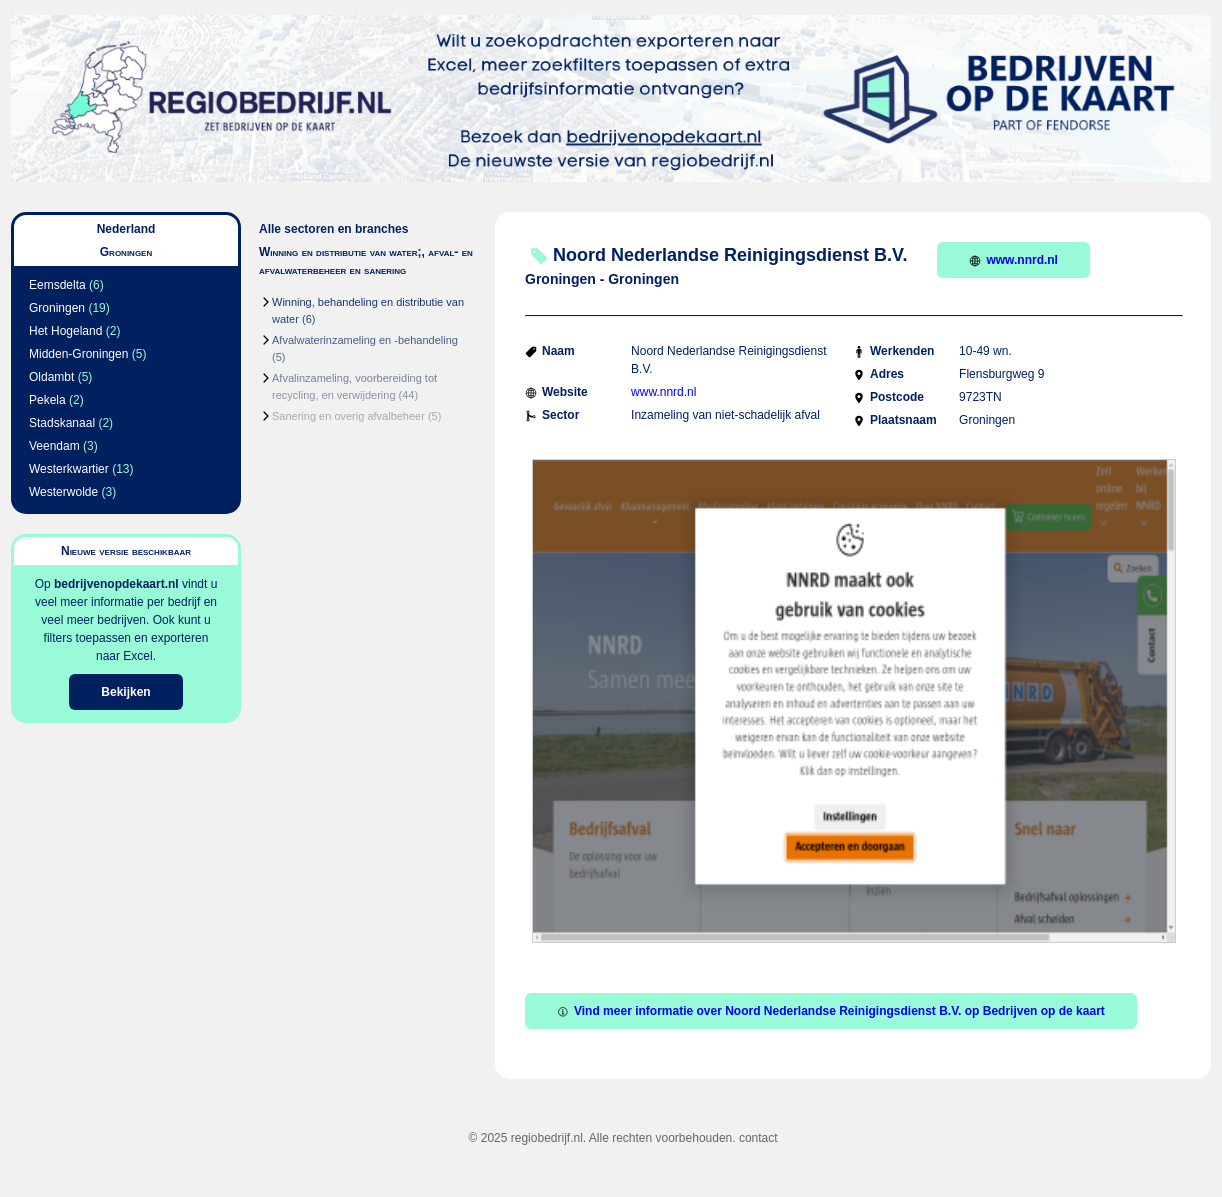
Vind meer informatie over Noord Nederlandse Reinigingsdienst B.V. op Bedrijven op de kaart (831, 1011)
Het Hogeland (65, 331)
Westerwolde (63, 492)
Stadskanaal (62, 423)
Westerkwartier (69, 469)
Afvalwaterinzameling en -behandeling (365, 340)
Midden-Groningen (78, 354)
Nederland (126, 229)
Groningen (57, 308)
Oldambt (51, 377)
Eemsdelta (57, 285)
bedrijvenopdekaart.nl (116, 584)
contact (758, 1138)
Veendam (54, 446)
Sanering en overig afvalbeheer (348, 416)
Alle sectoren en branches (333, 229)
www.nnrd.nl (1013, 260)
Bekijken (125, 692)
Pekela (47, 400)
